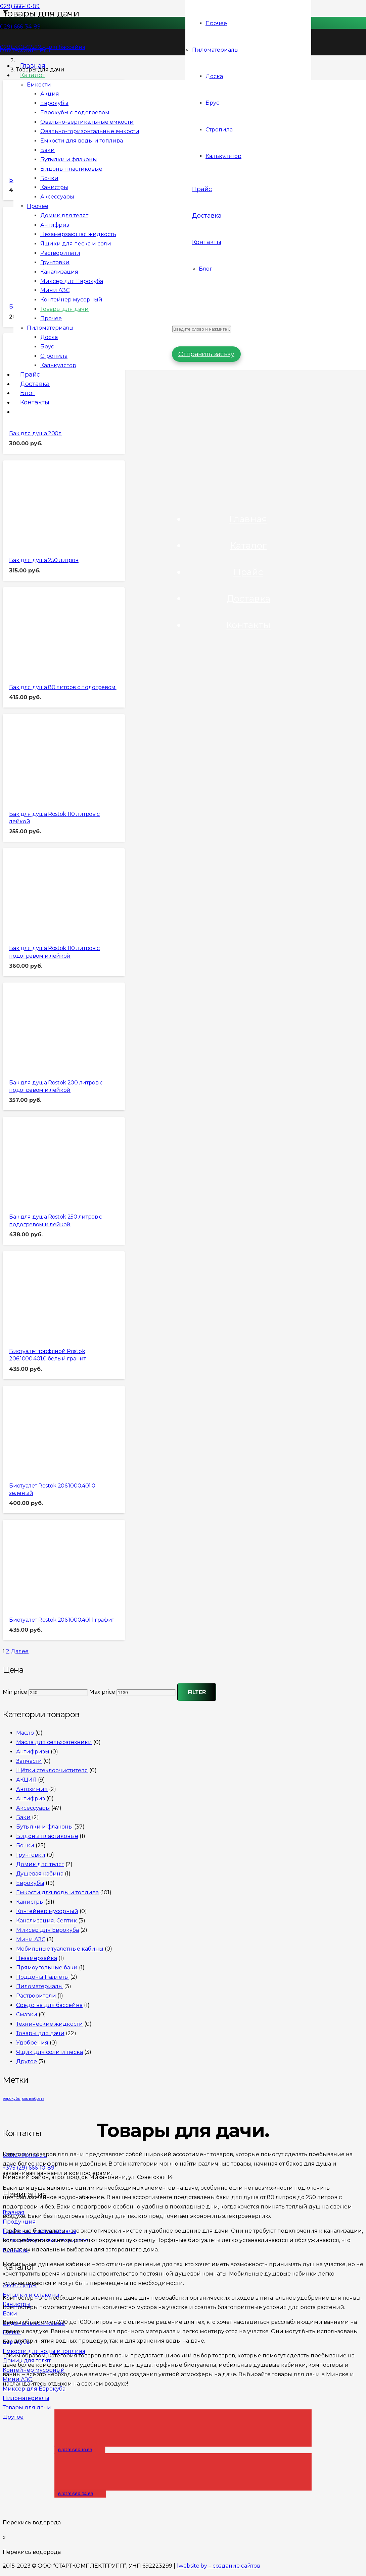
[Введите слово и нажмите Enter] (201, 334)
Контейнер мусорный (47, 1913)
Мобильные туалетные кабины (59, 1950)
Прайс (248, 577)
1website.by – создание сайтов (218, 2566)
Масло (25, 1734)
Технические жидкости (49, 2025)
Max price (102, 1694)
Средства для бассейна (49, 2007)
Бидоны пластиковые (47, 1838)
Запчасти (29, 1762)
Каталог (248, 551)
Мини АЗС (30, 1941)
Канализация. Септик (46, 1922)
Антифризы (32, 1753)
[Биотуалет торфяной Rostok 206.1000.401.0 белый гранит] (45, 1334)
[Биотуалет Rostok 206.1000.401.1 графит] (45, 1603)
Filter (197, 1694)
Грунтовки (30, 1856)
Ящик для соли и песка (49, 2054)
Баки (23, 1819)
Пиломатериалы (39, 1988)
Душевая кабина (39, 1875)
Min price (15, 1694)
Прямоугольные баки (47, 1969)
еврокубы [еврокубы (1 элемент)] (11, 2100)
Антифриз (30, 1800)
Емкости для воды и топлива (57, 1894)
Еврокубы (30, 1885)
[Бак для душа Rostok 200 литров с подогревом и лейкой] (45, 1065)
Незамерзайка (36, 1960)
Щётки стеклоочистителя (52, 1772)
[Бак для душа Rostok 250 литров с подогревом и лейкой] (45, 1200)
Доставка (248, 604)
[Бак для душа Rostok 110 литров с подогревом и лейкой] (45, 931)
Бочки (25, 1847)
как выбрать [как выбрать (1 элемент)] (33, 2100)
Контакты (248, 631)
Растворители (36, 1997)
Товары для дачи (40, 2035)
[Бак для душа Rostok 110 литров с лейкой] (45, 796)
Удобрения (32, 2044)
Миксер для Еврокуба (47, 1931)
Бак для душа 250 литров (44, 561)
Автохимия (32, 1791)
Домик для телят (40, 1866)
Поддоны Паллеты (42, 1978)
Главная (248, 524)
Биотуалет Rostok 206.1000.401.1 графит (61, 1622)
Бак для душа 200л (35, 434)
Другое (26, 2063)
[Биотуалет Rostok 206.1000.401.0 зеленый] (45, 1469)
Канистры (30, 1903)
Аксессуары (33, 1809)
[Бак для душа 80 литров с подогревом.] (45, 670)
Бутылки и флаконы (44, 1828)
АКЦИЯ (26, 1781)
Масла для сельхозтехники (54, 1744)
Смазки (26, 2016)
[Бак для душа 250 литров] (45, 543)
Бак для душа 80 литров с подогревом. (62, 688)
